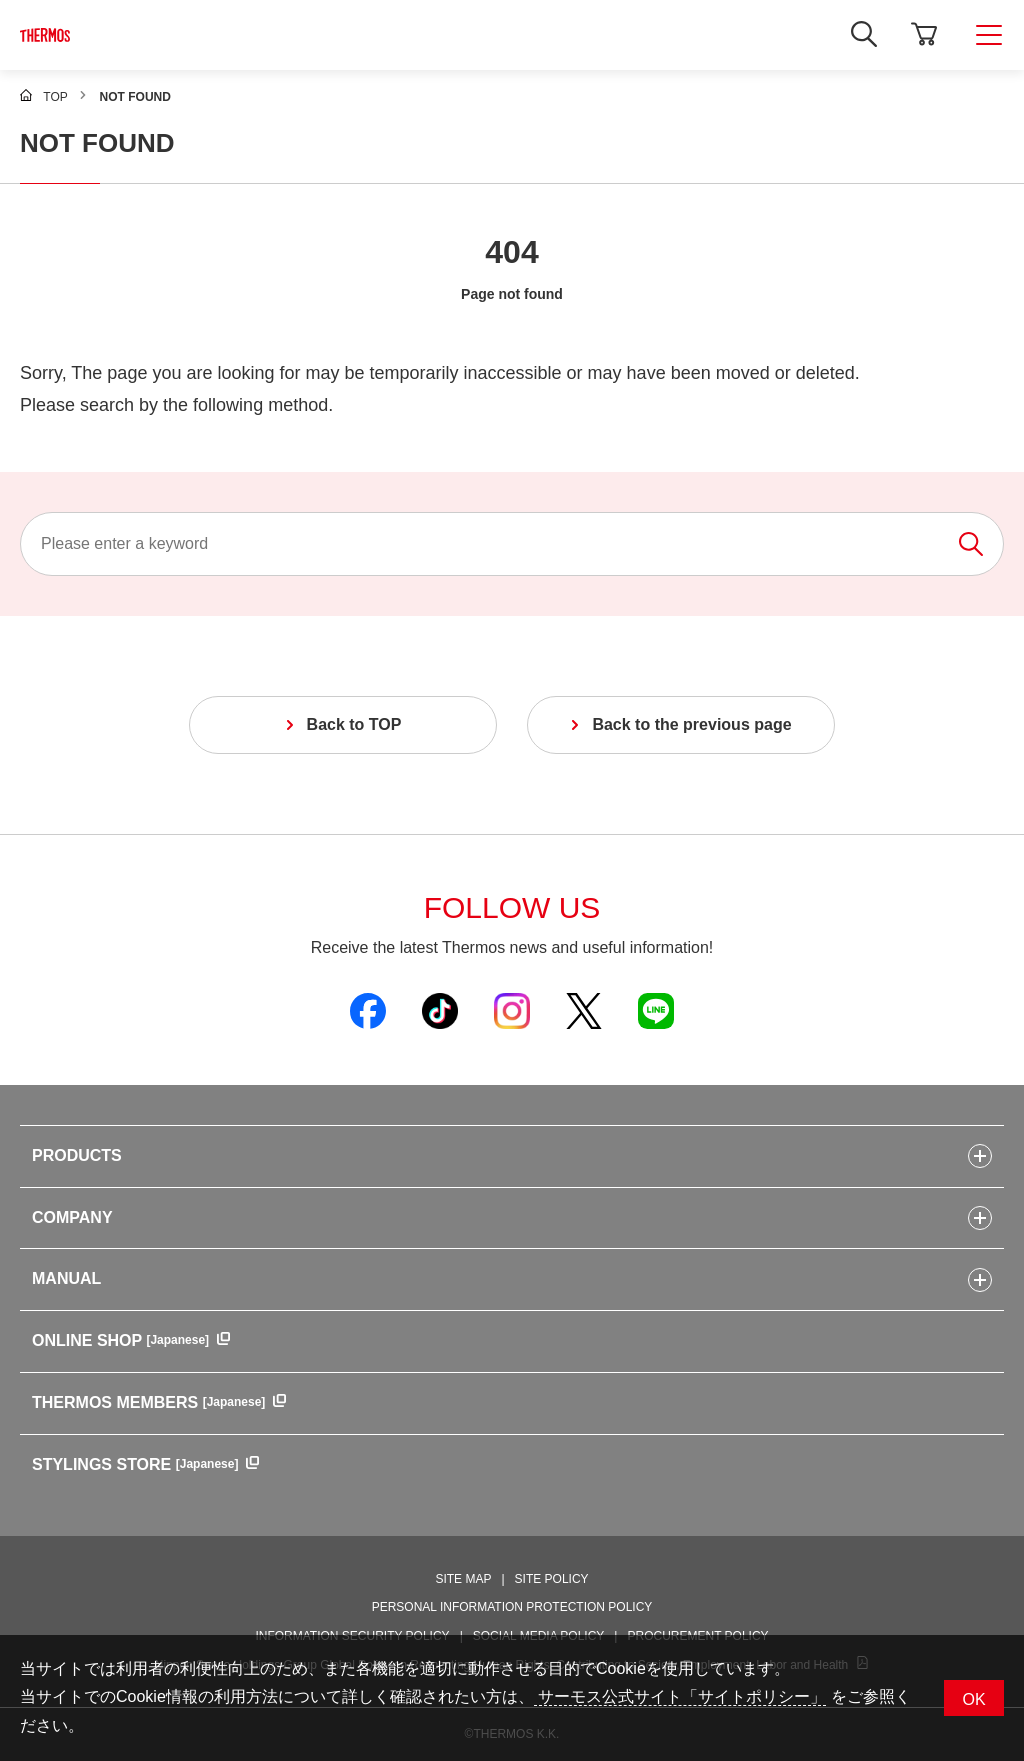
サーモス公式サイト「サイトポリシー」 (680, 1696)
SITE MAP (463, 1579)
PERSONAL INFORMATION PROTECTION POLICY (512, 1607)
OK (973, 1699)
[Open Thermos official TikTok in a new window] (440, 1010)
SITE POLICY (552, 1579)
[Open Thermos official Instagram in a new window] (512, 1010)
